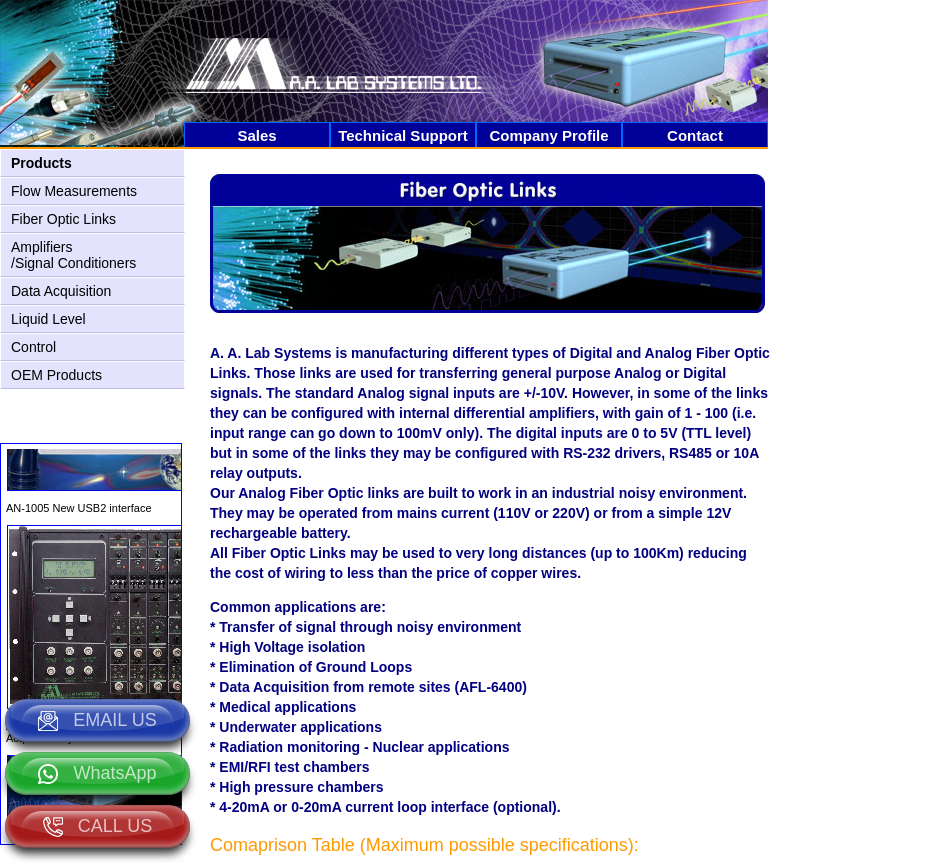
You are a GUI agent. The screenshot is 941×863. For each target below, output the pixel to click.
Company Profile (548, 135)
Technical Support (403, 135)
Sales (256, 135)
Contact (695, 135)
